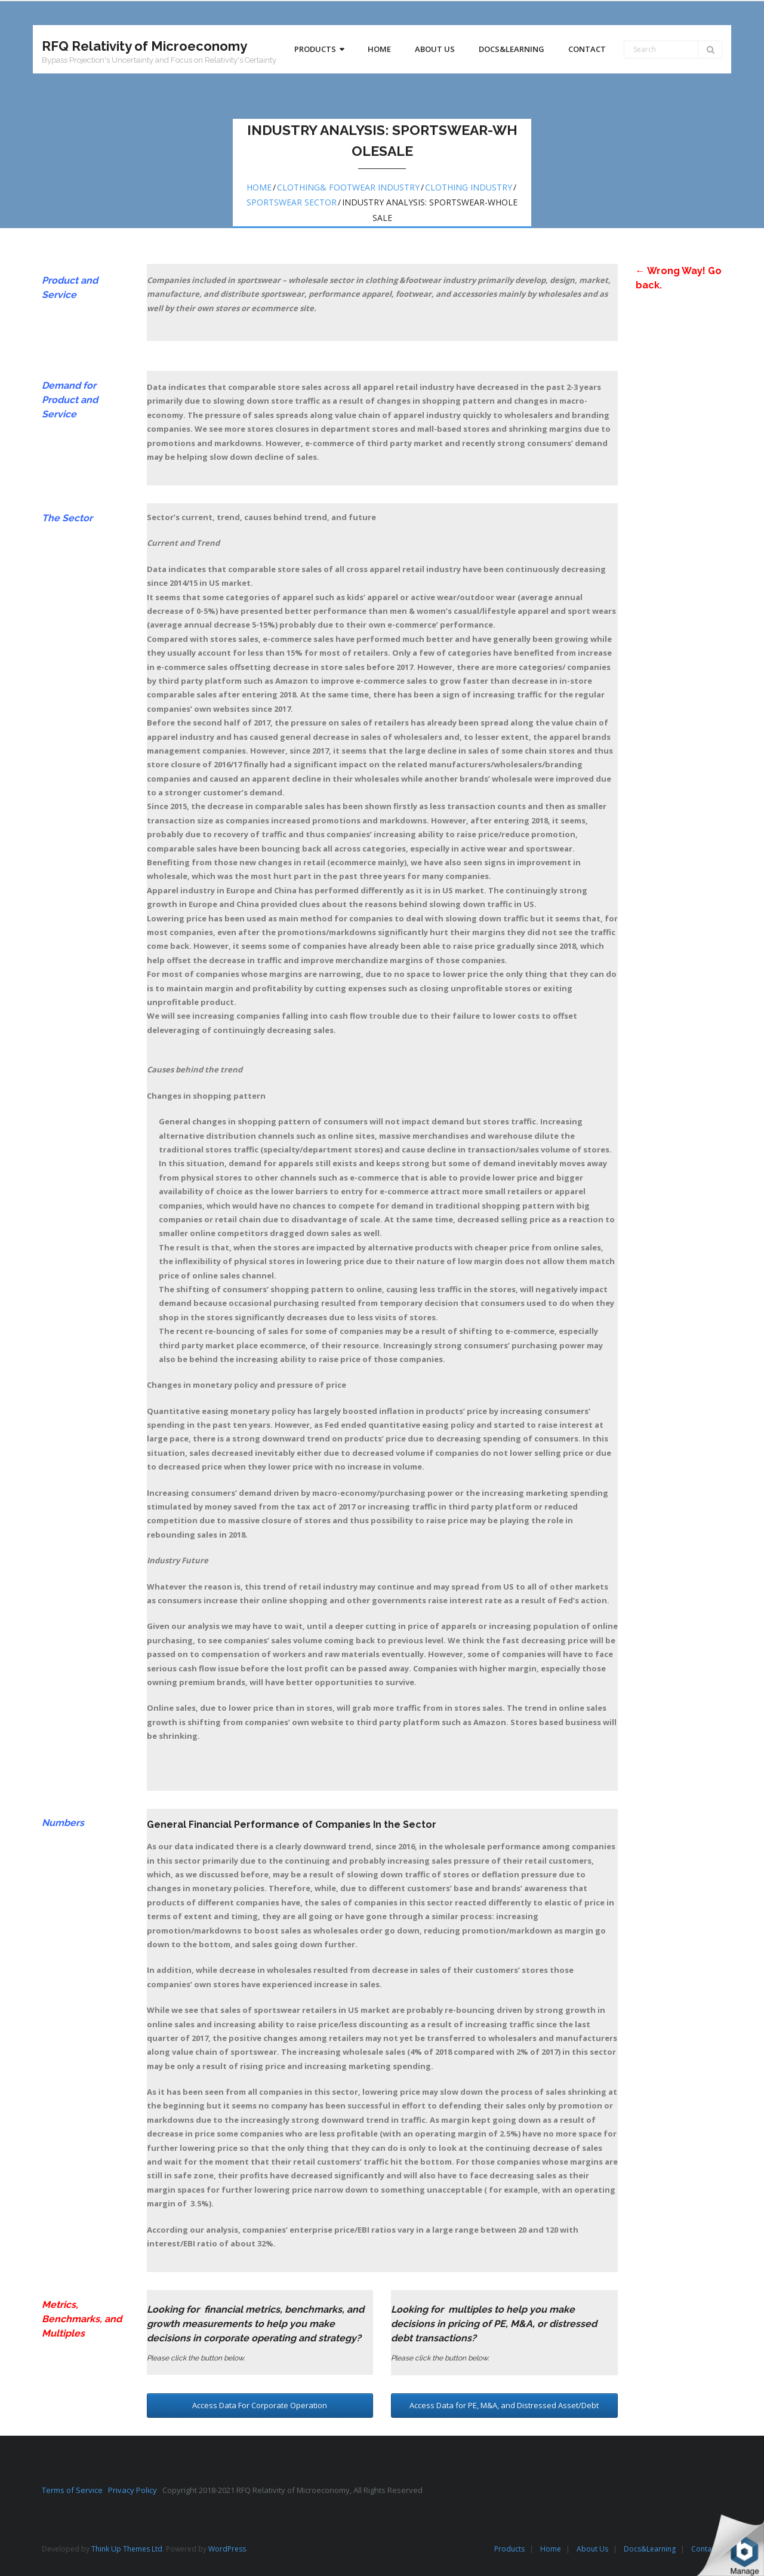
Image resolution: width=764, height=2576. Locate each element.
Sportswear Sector (292, 202)
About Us (592, 2549)
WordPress (227, 2549)
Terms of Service (75, 2490)
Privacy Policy (135, 2490)
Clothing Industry (468, 187)
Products (509, 2549)
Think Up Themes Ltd (126, 2549)
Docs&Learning (650, 2549)
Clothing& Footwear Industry (348, 187)
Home (259, 187)
